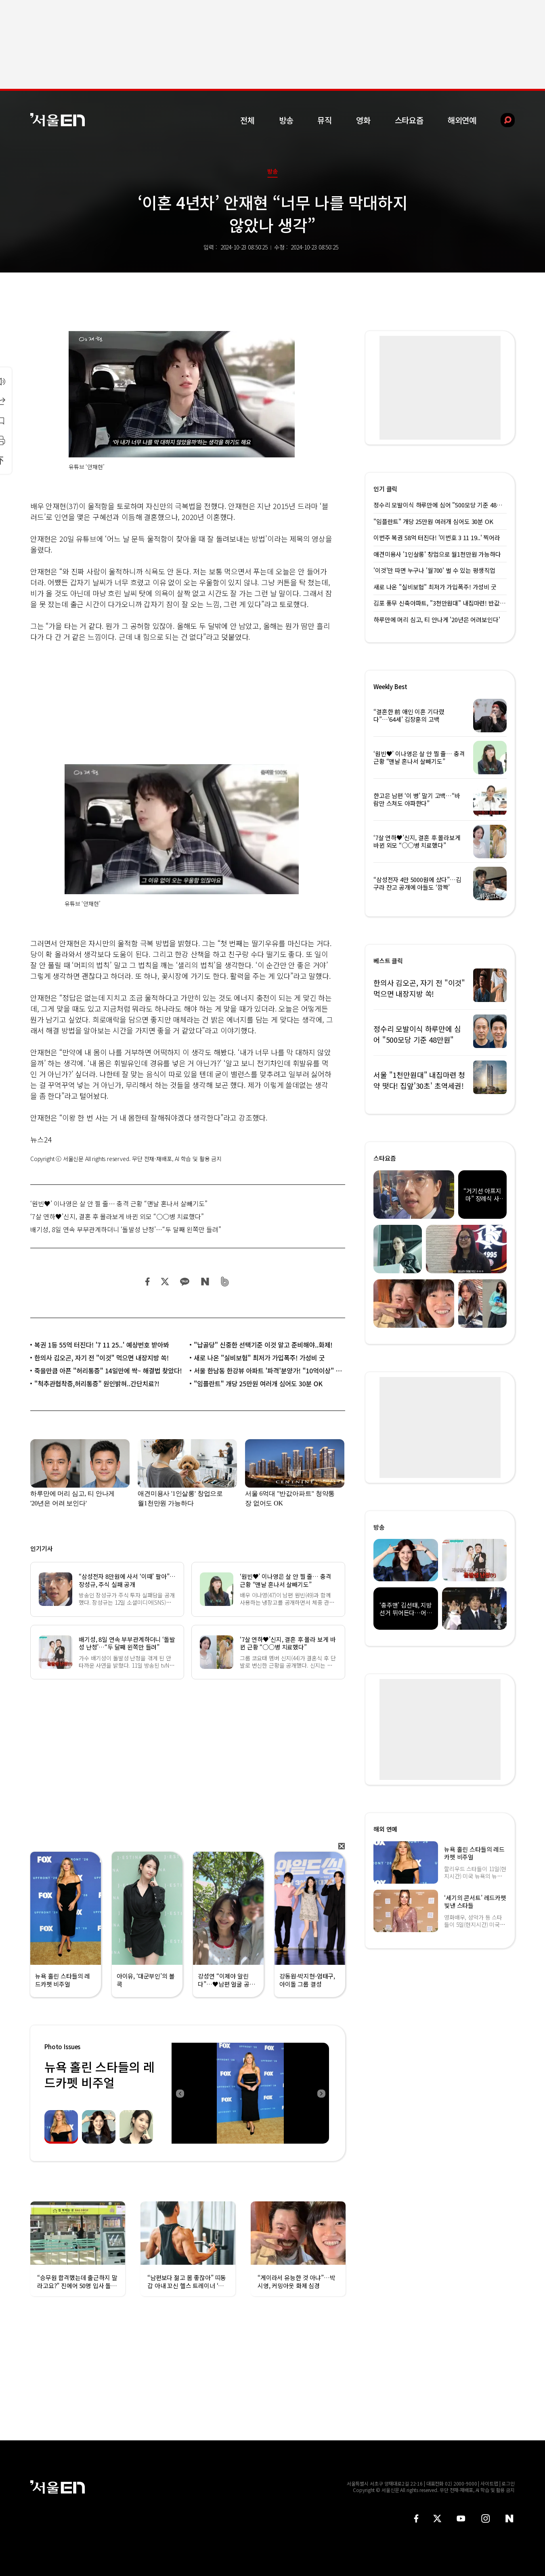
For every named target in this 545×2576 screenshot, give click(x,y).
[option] (250, 2093)
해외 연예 (385, 1829)
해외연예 (462, 120)
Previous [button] (180, 2093)
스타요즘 (409, 120)
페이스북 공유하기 (147, 1281)
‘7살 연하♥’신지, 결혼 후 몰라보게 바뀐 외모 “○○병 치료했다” (117, 1216)
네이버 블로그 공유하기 (205, 1281)
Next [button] (321, 2093)
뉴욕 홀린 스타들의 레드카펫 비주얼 (99, 2074)
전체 (247, 120)
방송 (286, 120)
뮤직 (324, 120)
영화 (363, 120)
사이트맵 (489, 2483)
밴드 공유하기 (225, 1281)
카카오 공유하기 (184, 1281)
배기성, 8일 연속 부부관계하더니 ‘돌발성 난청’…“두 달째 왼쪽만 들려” (125, 1229)
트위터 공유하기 (164, 1281)
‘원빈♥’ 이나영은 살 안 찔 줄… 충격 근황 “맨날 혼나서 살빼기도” (119, 1203)
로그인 (508, 2483)
